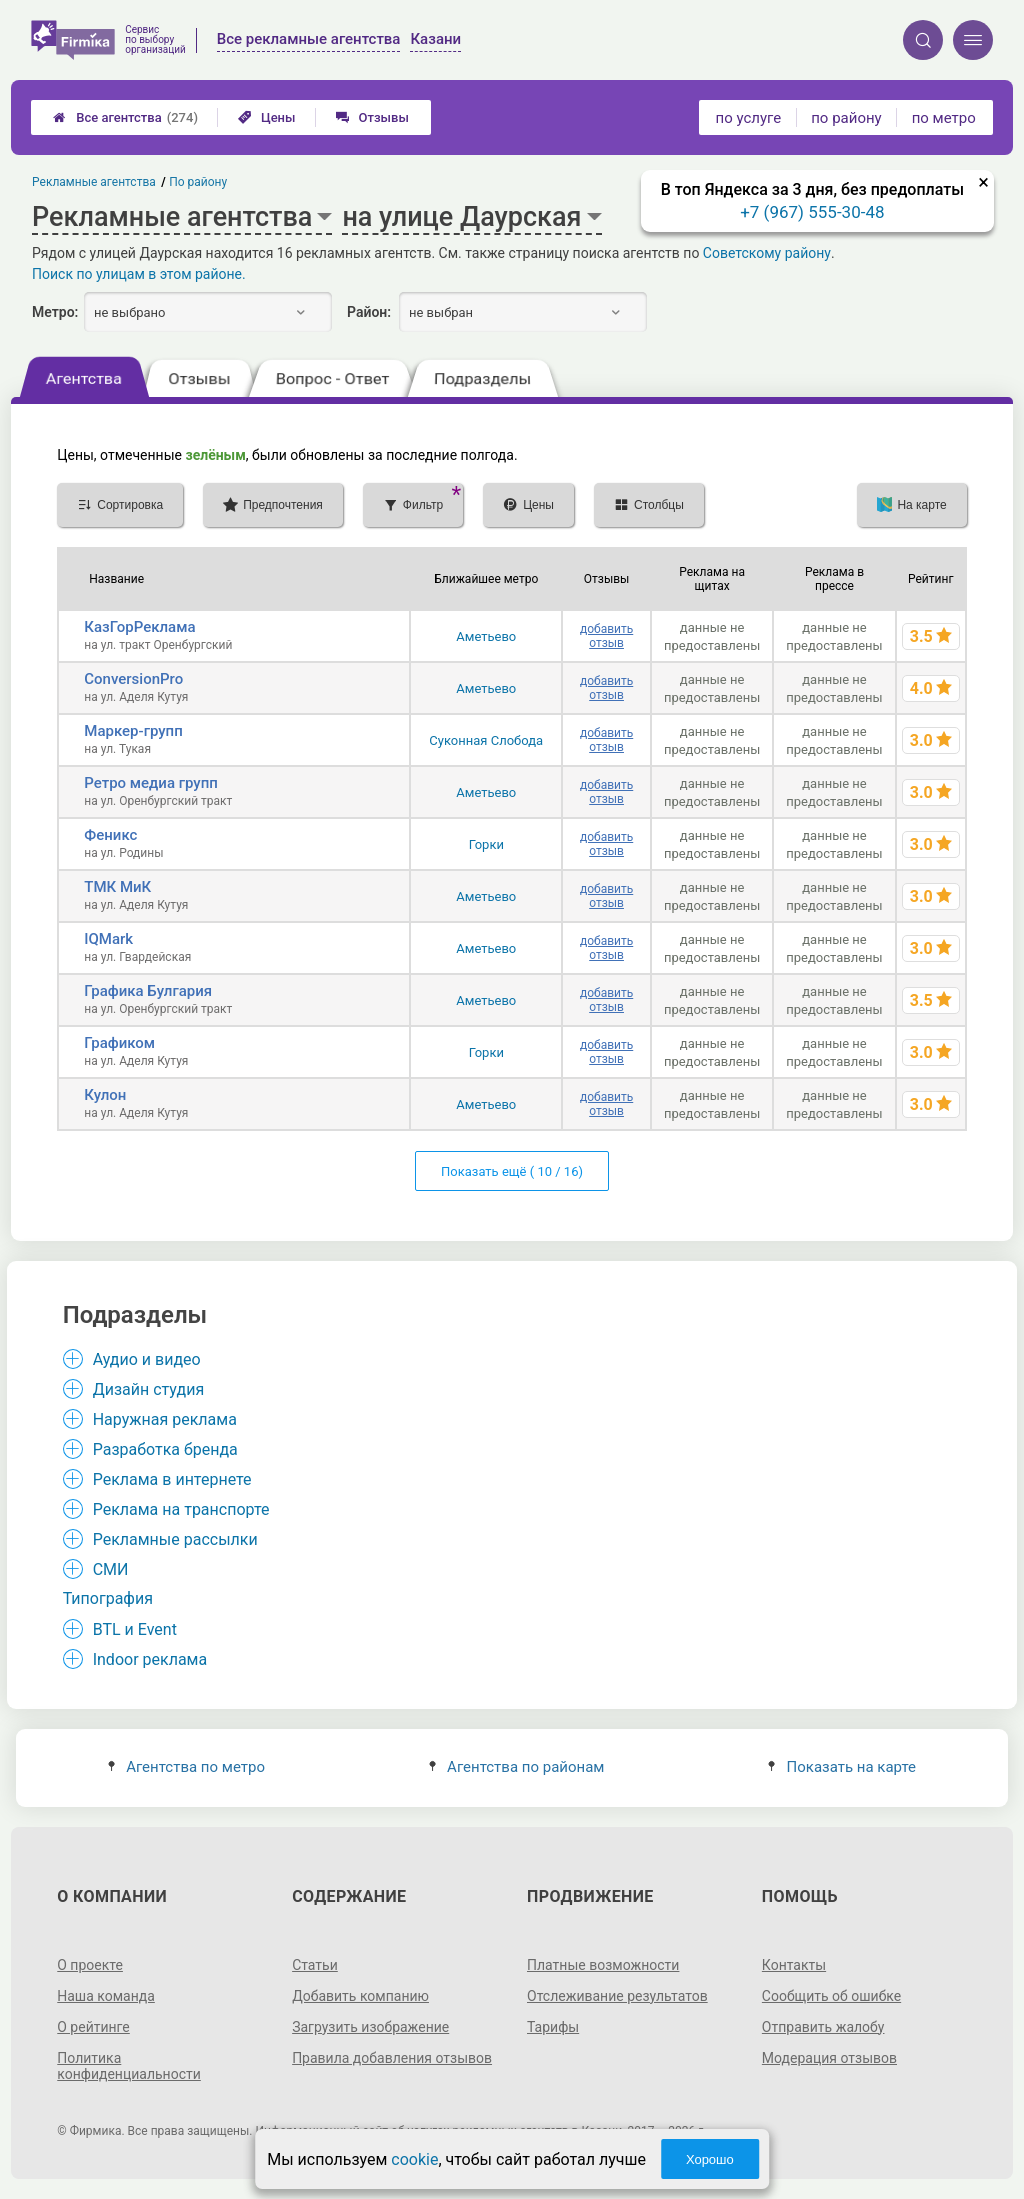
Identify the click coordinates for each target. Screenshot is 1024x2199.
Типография (108, 1598)
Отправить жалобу (823, 2027)
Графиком (119, 1043)
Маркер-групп (133, 731)
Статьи (315, 1965)
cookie (414, 2159)
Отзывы (372, 117)
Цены (267, 117)
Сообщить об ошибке (831, 1996)
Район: (369, 312)
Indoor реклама (150, 1659)
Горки (486, 844)
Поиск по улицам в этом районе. (139, 274)
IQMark (108, 939)
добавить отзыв (606, 636)
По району (199, 182)
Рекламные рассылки (175, 1539)
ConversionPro (133, 679)
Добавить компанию (360, 1996)
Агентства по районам (517, 1767)
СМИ (111, 1569)
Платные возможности (603, 1965)
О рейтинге (93, 2027)
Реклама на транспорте (181, 1509)
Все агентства (125, 117)
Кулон (105, 1095)
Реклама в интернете (172, 1479)
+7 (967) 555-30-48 (812, 212)
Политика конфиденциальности (129, 2066)
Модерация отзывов (829, 2058)
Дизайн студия (148, 1389)
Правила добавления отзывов (392, 2058)
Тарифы (553, 2027)
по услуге (749, 118)
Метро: (55, 312)
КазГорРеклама (139, 627)
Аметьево (486, 636)
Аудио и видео (147, 1359)
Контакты (794, 1965)
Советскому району (767, 253)
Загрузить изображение (370, 2027)
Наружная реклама (165, 1419)
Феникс (110, 835)
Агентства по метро (186, 1767)
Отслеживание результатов (617, 1996)
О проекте (90, 1965)
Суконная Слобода (486, 740)
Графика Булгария (148, 991)
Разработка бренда (165, 1449)
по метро (944, 118)
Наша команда (106, 1996)
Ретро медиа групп (151, 783)
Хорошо (710, 2159)
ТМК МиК (117, 887)
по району (846, 118)
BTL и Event (135, 1629)
